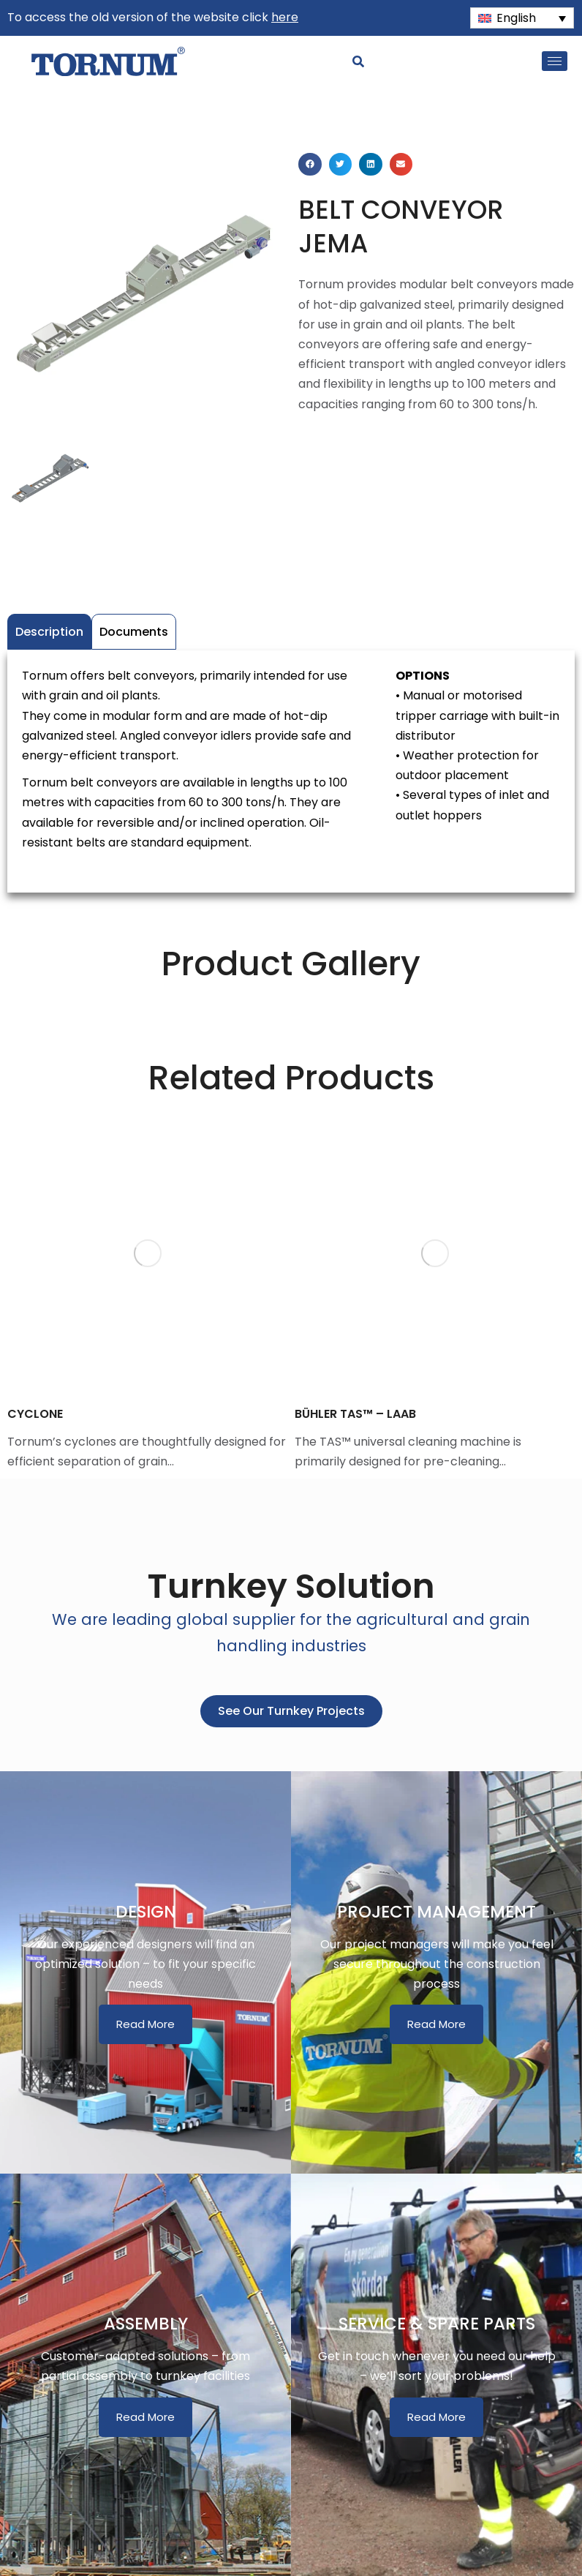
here (284, 17)
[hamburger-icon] (554, 61)
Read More (145, 2024)
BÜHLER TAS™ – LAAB (355, 1413)
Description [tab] (49, 631)
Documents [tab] (133, 631)
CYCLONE (35, 1413)
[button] (310, 164)
